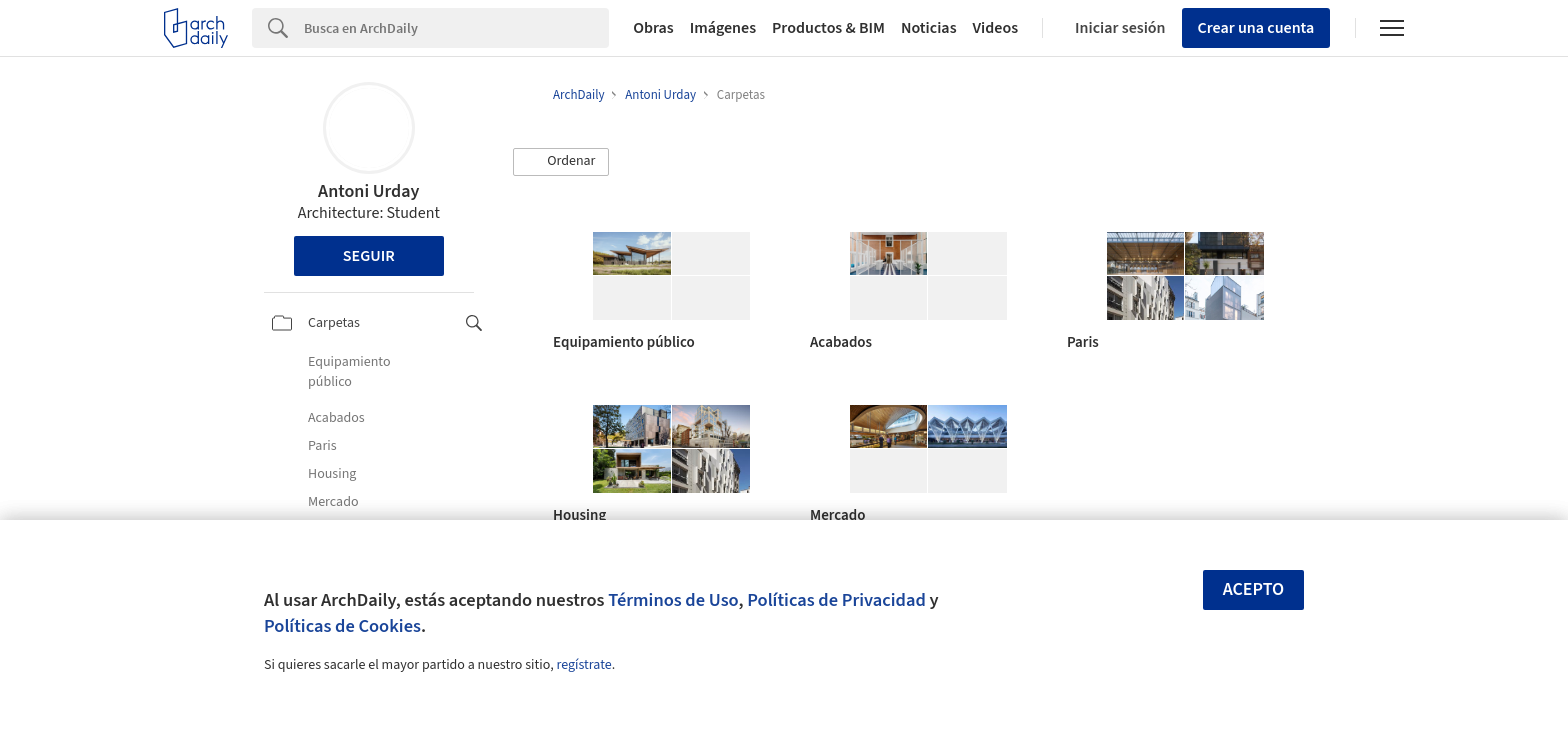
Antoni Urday (368, 191)
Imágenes (723, 28)
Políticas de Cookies (342, 626)
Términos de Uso (673, 600)
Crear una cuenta (1256, 28)
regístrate (583, 665)
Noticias (929, 28)
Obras (653, 28)
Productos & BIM (828, 28)
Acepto (1254, 589)
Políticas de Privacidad (836, 600)
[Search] (456, 28)
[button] (561, 162)
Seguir (369, 256)
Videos (996, 28)
